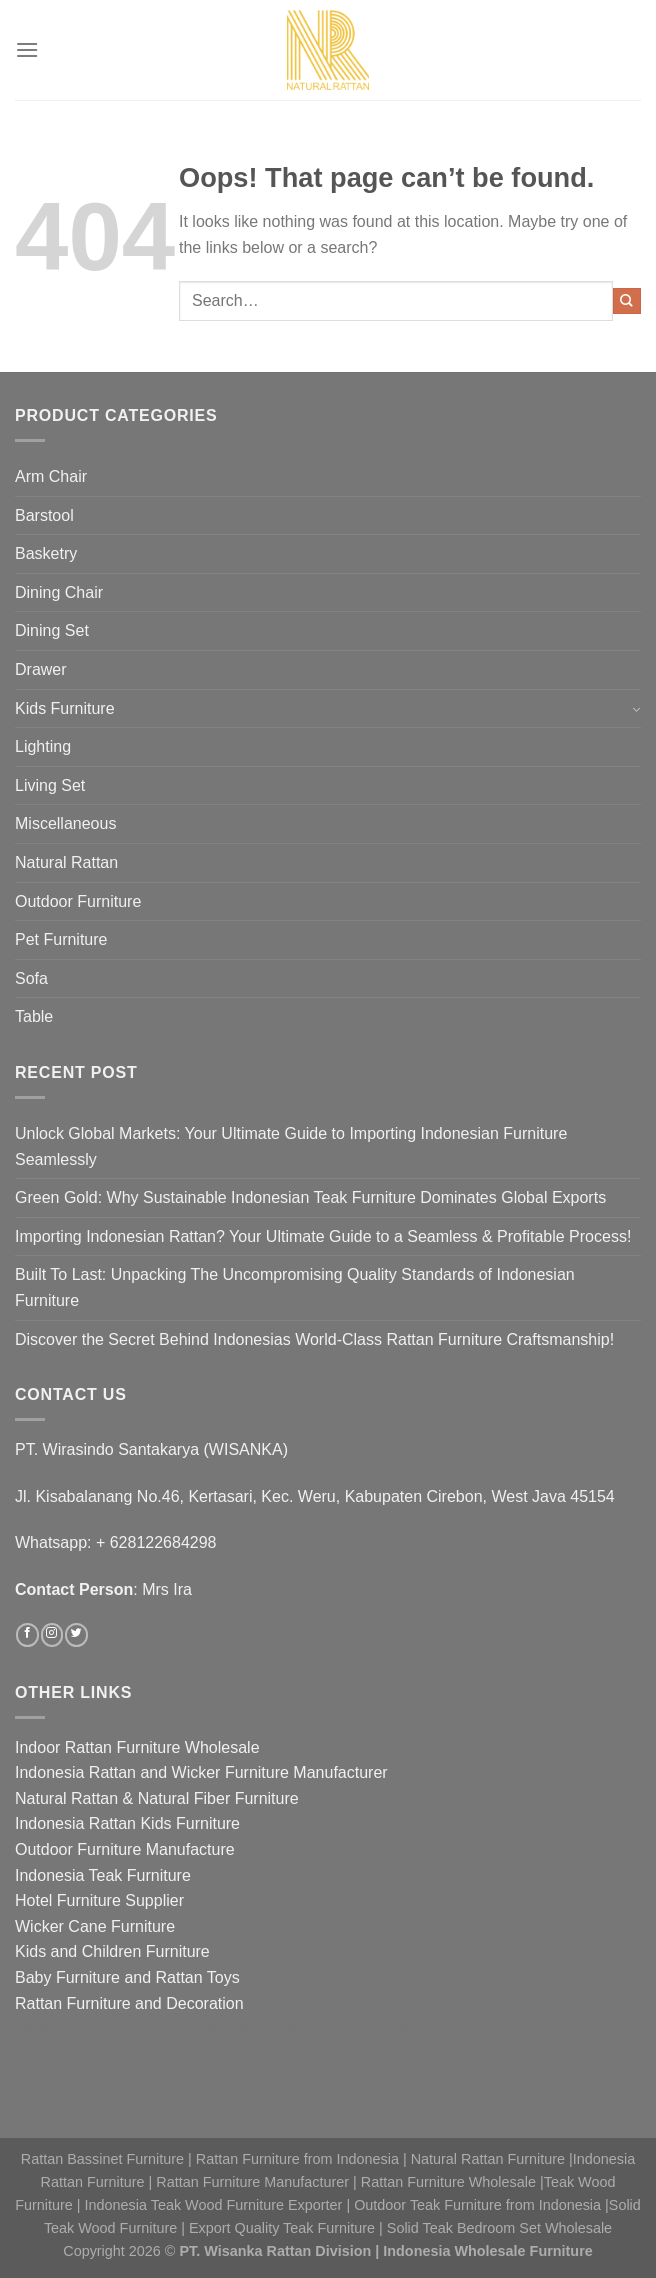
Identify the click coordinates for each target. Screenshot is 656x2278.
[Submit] (627, 301)
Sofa (31, 978)
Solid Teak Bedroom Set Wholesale (499, 2228)
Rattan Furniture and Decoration (129, 2003)
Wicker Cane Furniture (95, 1926)
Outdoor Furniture (78, 901)
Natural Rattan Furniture (488, 2159)
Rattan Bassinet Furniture (102, 2159)
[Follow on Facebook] (27, 1635)
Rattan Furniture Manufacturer (252, 2182)
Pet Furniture (61, 939)
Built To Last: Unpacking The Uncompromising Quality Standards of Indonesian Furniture (295, 1287)
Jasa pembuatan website (103, 2054)
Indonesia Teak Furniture (103, 1875)
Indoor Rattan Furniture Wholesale (137, 1747)
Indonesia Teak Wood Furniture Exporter (214, 2205)
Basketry (46, 553)
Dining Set (52, 630)
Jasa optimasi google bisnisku (121, 2028)
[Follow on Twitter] (76, 1635)
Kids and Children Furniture (112, 1951)
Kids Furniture (65, 708)
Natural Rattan (66, 862)
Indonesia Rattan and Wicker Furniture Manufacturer (201, 1772)
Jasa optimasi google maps (329, 2028)
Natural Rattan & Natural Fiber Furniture (157, 1798)
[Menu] (27, 49)
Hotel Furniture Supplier (99, 1900)
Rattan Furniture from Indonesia (297, 2159)
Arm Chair (51, 476)
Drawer (41, 669)
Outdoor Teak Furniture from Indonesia (477, 2205)
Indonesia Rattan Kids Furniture (127, 1823)
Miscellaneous (65, 823)
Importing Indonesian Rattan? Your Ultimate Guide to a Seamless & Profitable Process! (323, 1236)
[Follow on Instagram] (52, 1635)
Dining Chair (59, 592)
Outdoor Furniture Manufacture (125, 1849)
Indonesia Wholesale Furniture (488, 2251)
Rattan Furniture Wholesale (448, 2182)
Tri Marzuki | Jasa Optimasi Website (142, 2079)
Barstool (44, 515)
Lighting (43, 746)
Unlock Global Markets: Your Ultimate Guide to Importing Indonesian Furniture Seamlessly (291, 1146)
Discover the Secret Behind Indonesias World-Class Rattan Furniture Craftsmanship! (314, 1339)
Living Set (50, 785)
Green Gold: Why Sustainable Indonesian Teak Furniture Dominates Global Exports (310, 1197)
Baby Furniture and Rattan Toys (127, 1977)
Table (34, 1016)
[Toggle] (635, 708)
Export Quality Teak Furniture (282, 2228)
